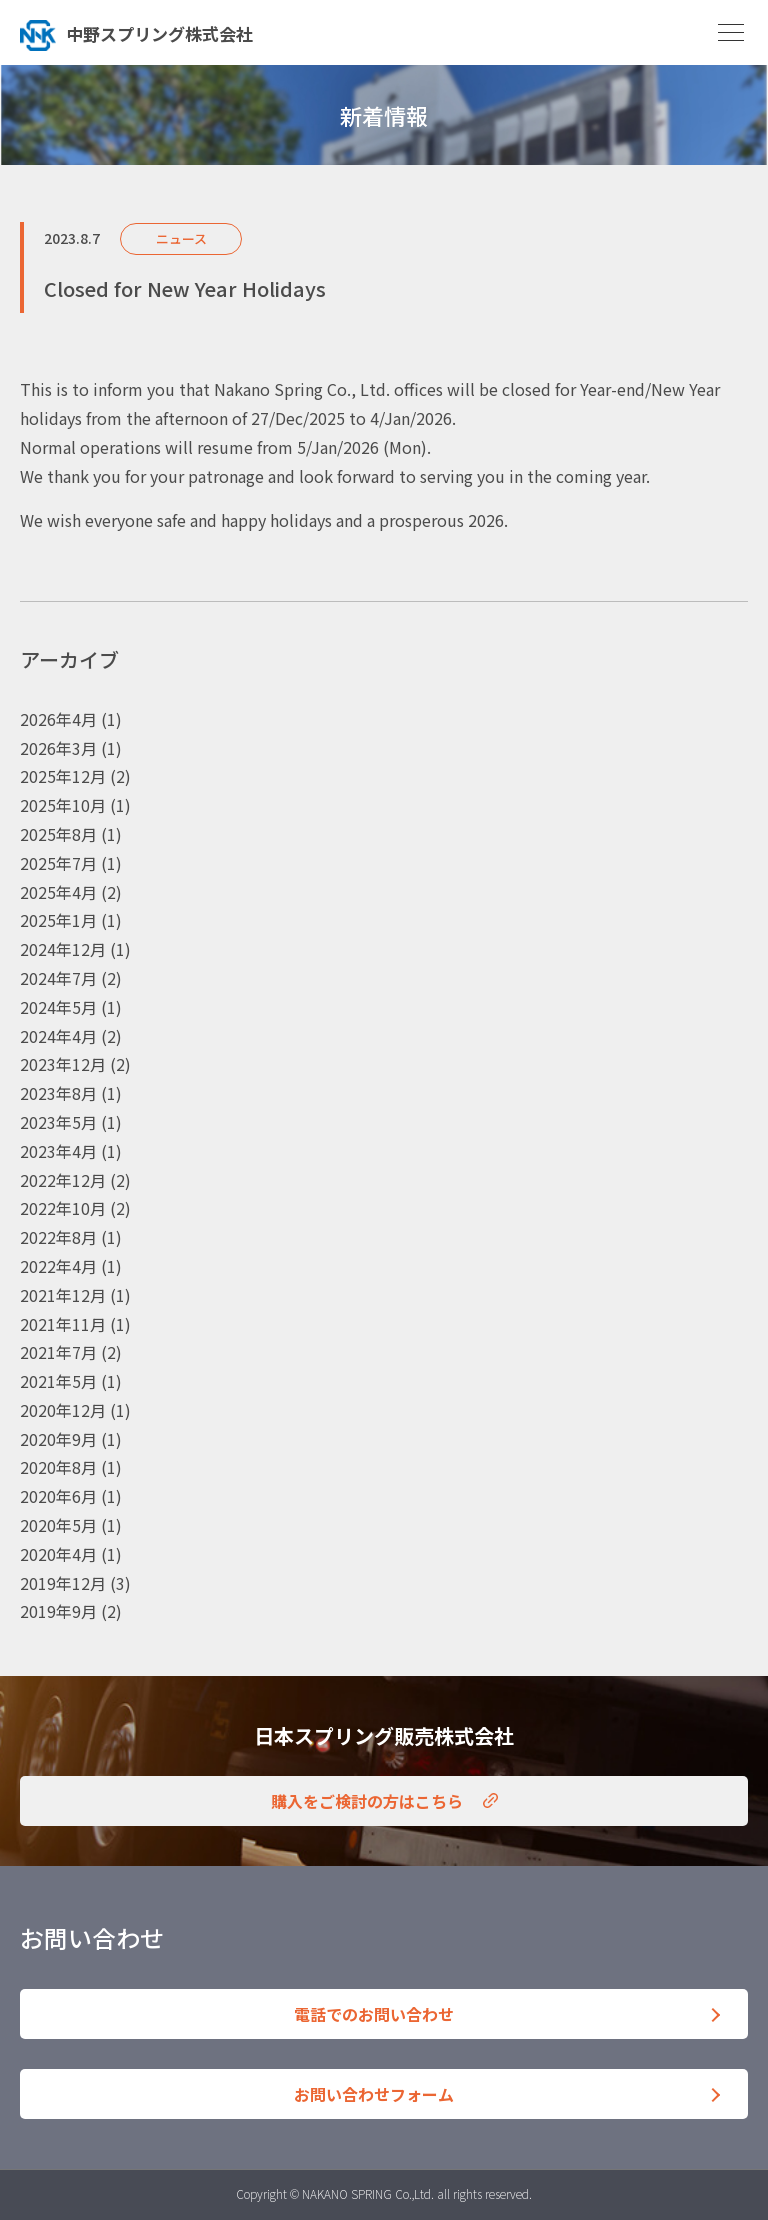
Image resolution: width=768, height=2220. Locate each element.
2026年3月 (58, 748)
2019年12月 (63, 1583)
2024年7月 (58, 978)
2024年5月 (58, 1007)
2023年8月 (58, 1093)
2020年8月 (58, 1467)
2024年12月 (63, 949)
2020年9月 (58, 1439)
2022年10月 (63, 1208)
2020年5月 (58, 1525)
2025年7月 (58, 863)
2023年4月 (58, 1151)
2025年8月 (58, 834)
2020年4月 (58, 1554)
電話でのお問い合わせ (374, 2014)
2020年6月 (58, 1496)
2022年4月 (58, 1266)
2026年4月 (58, 719)
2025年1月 (58, 920)
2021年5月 (58, 1381)
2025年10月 (63, 805)
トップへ (195, 32)
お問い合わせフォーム (374, 2094)
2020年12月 (63, 1410)
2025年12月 (63, 776)
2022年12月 (63, 1180)
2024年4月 (58, 1036)
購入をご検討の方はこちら (367, 1801)
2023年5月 (58, 1122)
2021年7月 (58, 1352)
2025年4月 (58, 892)
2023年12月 (63, 1064)
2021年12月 (63, 1295)
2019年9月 (58, 1611)
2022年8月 (58, 1237)
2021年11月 (63, 1324)
